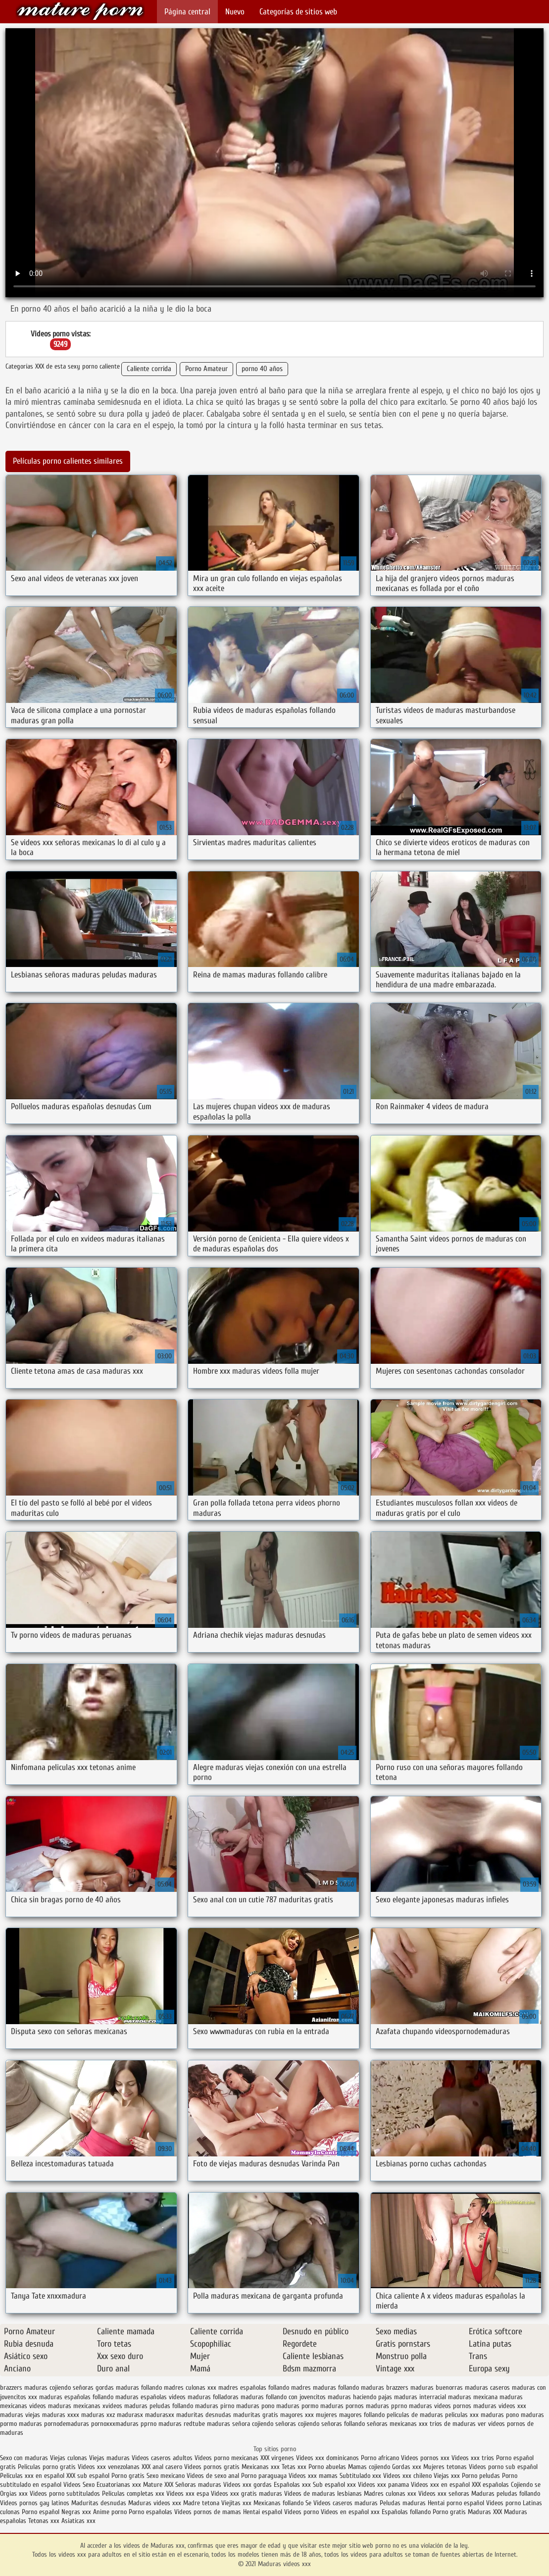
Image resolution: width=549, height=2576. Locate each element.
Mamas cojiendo (369, 2467)
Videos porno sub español (503, 2467)
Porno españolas (151, 2512)
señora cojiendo (252, 2423)
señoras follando (343, 2423)
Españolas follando (406, 2512)
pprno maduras (161, 2423)
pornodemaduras (66, 2423)
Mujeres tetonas (445, 2467)
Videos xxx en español (440, 2484)
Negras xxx (77, 2512)
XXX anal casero (162, 2467)
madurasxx (159, 2415)
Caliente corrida (149, 369)
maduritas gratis (255, 2415)
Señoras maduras (198, 2484)
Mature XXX (158, 2484)
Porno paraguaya (265, 2475)
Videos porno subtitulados (65, 2493)
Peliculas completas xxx (133, 2493)
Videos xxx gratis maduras (247, 2493)
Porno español (40, 2512)
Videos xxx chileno (408, 2475)
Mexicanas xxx (261, 2467)
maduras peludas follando (158, 2406)
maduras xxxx (60, 2415)
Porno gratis (129, 2475)
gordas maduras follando (129, 2387)
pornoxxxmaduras (115, 2423)
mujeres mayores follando (350, 2415)
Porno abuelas (327, 2467)
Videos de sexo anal (213, 2475)
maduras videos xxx (499, 2406)
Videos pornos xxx (425, 2458)
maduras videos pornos (440, 2406)
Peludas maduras (403, 2503)
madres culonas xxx (190, 2387)
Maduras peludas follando (505, 2493)
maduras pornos (342, 2406)
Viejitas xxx (236, 2503)
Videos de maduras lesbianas (324, 2493)
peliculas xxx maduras (474, 2415)
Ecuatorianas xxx (119, 2484)
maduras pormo (297, 2406)
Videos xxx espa (187, 2493)
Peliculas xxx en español (33, 2475)
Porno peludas (481, 2475)
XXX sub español (87, 2475)
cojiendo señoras (72, 2387)
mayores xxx (297, 2415)
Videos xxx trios (473, 2458)
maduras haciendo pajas (360, 2397)
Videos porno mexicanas (226, 2458)
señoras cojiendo (297, 2423)
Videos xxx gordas (247, 2484)
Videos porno (503, 2503)
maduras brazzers (384, 2387)
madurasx (130, 2415)
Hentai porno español (457, 2503)
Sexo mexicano (166, 2475)
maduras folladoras (213, 2397)
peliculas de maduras (415, 2415)
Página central (187, 11)
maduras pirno (214, 2406)
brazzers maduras (24, 2387)
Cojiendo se (526, 2484)
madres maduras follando (325, 2387)
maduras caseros (487, 2387)
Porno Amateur (206, 369)
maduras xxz (98, 2415)
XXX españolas (490, 2484)
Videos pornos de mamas (207, 2512)
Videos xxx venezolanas (109, 2467)
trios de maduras (453, 2423)
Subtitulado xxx (361, 2475)
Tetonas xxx (44, 2521)
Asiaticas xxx (78, 2521)
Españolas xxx (292, 2484)
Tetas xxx (294, 2467)
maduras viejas (20, 2415)
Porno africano (380, 2458)
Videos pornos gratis (213, 2467)
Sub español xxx (335, 2484)
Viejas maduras (109, 2458)
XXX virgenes (277, 2458)
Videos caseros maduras (345, 2503)
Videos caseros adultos (162, 2458)
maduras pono (255, 2406)
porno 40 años (262, 369)
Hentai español (263, 2512)
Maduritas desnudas (98, 2503)
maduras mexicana (473, 2397)
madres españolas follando (253, 2387)
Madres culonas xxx (390, 2493)
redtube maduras (207, 2423)
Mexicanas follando (278, 2503)
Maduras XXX (485, 2512)
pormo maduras (21, 2423)
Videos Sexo (79, 2484)
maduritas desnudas (203, 2415)
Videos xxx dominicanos (328, 2458)
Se (308, 2503)
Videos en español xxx (351, 2512)
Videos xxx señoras (444, 2493)
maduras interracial (420, 2397)
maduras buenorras (436, 2387)
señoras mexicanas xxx (397, 2423)
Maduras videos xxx (80, 11)
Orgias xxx (14, 2493)
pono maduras (525, 2415)
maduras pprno (386, 2406)
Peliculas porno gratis (47, 2467)
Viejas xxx (447, 2475)
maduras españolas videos (150, 2397)
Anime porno (111, 2512)
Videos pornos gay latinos (35, 2503)
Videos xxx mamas (313, 2475)
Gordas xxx (407, 2467)
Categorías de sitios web (298, 11)
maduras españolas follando (76, 2397)
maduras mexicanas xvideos (85, 2406)
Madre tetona (201, 2503)
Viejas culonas (68, 2458)
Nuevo (235, 11)
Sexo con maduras (24, 2458)
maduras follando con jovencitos (283, 2397)
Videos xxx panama (384, 2484)
